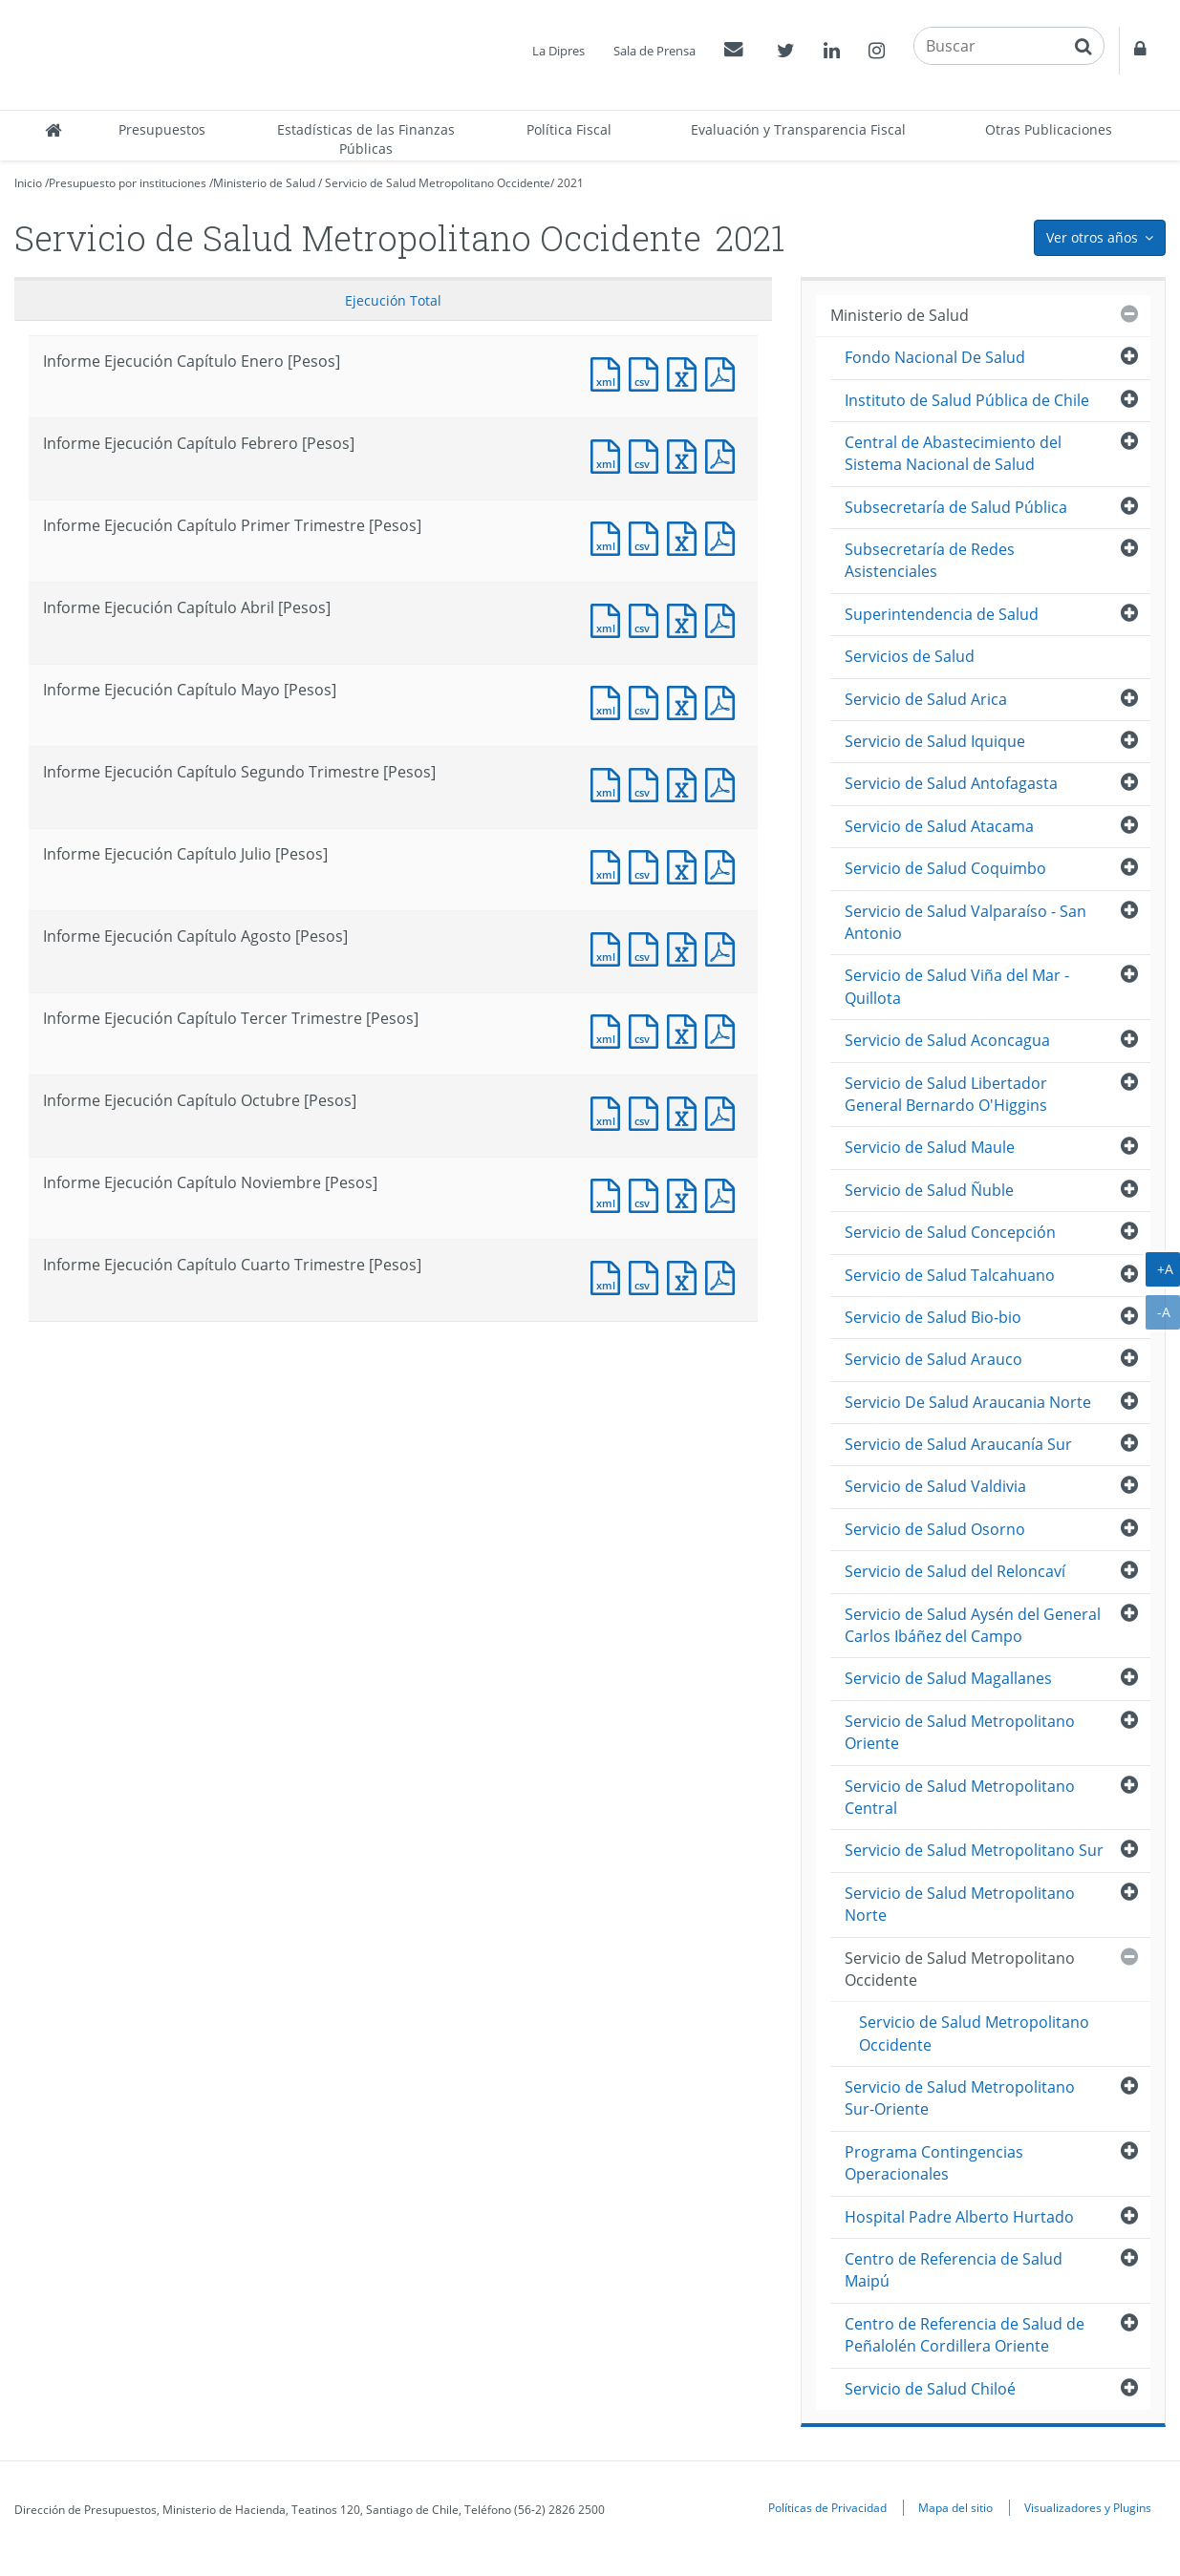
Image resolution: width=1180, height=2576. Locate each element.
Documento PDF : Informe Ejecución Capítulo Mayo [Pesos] (724, 700)
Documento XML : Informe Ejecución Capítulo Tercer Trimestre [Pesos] (609, 1029)
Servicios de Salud (910, 656)
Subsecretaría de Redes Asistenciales (930, 560)
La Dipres (558, 50)
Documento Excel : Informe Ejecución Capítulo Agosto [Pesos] (686, 947)
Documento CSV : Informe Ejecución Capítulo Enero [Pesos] (648, 372)
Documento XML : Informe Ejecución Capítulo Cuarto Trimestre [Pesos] (609, 1275)
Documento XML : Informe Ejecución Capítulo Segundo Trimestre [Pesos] (609, 782)
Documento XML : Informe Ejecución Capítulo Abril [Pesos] (609, 618)
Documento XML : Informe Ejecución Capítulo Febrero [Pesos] (609, 454)
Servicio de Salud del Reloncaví (955, 1571)
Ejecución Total (393, 300)
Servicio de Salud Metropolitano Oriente (960, 1732)
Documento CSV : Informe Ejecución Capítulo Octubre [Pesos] (648, 1111)
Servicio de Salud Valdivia (935, 1486)
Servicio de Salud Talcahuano (950, 1275)
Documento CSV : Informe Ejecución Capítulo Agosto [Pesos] (648, 947)
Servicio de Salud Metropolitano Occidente (437, 183)
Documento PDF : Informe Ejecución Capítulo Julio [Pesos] (724, 864)
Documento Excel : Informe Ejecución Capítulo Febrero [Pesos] (686, 454)
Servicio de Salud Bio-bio (933, 1317)
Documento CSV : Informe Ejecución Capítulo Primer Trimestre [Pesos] (648, 536)
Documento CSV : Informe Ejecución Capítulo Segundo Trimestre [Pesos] (648, 782)
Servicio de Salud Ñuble (929, 1190)
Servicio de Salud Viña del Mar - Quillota (957, 986)
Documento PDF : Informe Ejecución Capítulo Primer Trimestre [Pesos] (724, 536)
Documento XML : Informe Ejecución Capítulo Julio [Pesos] (609, 864)
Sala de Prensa (654, 50)
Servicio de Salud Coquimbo (945, 868)
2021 (570, 183)
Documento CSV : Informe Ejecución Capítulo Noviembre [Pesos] (648, 1193)
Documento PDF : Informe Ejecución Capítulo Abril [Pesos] (724, 618)
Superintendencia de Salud (942, 614)
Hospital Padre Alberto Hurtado (959, 2216)
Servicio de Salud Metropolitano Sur (974, 1850)
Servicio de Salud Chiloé (930, 2388)
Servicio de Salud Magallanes (948, 1678)
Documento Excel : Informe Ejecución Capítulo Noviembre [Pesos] (686, 1193)
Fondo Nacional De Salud (935, 357)
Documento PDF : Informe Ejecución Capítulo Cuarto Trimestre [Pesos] (724, 1275)
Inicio (28, 183)
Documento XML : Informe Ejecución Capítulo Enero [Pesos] (609, 372)
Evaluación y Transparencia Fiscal (798, 129)
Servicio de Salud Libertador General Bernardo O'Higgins (946, 1094)
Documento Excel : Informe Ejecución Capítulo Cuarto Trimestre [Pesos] (686, 1275)
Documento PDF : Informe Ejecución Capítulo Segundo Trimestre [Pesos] (724, 782)
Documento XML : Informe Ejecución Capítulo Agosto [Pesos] (609, 947)
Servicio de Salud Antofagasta (951, 783)
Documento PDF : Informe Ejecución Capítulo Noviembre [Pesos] (724, 1193)
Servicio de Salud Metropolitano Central (960, 1797)
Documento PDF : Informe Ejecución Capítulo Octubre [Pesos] (724, 1111)
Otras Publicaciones (1048, 129)
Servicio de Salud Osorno (935, 1529)
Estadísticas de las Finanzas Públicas (366, 139)
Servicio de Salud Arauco (933, 1359)
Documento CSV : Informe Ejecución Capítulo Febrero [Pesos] (648, 454)
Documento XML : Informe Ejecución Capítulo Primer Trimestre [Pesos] (609, 536)
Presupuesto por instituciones (127, 183)
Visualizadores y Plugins (1087, 2507)
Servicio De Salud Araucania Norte (968, 1402)
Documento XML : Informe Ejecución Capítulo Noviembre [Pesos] (609, 1193)
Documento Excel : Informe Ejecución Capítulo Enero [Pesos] (686, 372)
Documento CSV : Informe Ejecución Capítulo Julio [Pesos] (648, 864)
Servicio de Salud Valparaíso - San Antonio (965, 922)
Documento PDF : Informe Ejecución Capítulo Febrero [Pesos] (724, 454)
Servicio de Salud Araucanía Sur (958, 1444)
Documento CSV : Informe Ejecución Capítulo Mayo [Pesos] (648, 700)
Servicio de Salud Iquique (935, 741)
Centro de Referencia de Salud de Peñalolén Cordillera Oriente (964, 2334)
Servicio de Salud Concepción (950, 1232)
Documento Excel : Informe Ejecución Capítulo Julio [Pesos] (686, 864)
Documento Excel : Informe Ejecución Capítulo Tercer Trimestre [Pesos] (686, 1029)
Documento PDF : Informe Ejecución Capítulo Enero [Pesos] (724, 372)
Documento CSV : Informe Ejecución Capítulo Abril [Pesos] (648, 618)
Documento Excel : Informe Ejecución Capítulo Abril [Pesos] (686, 618)
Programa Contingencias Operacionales (934, 2162)
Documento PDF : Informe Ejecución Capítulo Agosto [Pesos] (724, 947)
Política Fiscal (568, 129)
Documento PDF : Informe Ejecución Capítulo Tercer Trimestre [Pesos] (724, 1029)
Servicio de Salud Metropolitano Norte (960, 1904)
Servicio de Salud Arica (926, 699)
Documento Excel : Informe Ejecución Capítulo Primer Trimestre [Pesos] (686, 536)
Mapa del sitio (955, 2507)
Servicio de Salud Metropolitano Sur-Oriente (960, 2097)
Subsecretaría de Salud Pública (956, 507)
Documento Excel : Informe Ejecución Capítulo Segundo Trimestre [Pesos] (686, 782)
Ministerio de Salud (264, 183)
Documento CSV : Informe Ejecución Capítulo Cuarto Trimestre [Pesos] (648, 1275)
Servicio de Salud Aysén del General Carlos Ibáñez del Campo (973, 1625)
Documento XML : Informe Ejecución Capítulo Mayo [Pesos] (609, 700)
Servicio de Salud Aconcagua (947, 1040)
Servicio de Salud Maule (930, 1147)
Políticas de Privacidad (827, 2507)
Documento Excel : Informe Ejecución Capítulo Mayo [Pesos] (686, 700)
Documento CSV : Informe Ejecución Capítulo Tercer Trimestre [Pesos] (648, 1029)
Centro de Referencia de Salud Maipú (953, 2269)
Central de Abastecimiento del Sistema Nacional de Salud (953, 453)
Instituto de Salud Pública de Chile (967, 400)
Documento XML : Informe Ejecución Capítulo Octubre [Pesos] (609, 1111)
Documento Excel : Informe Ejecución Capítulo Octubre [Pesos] (686, 1111)
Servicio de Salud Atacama (939, 826)
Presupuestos (161, 129)
